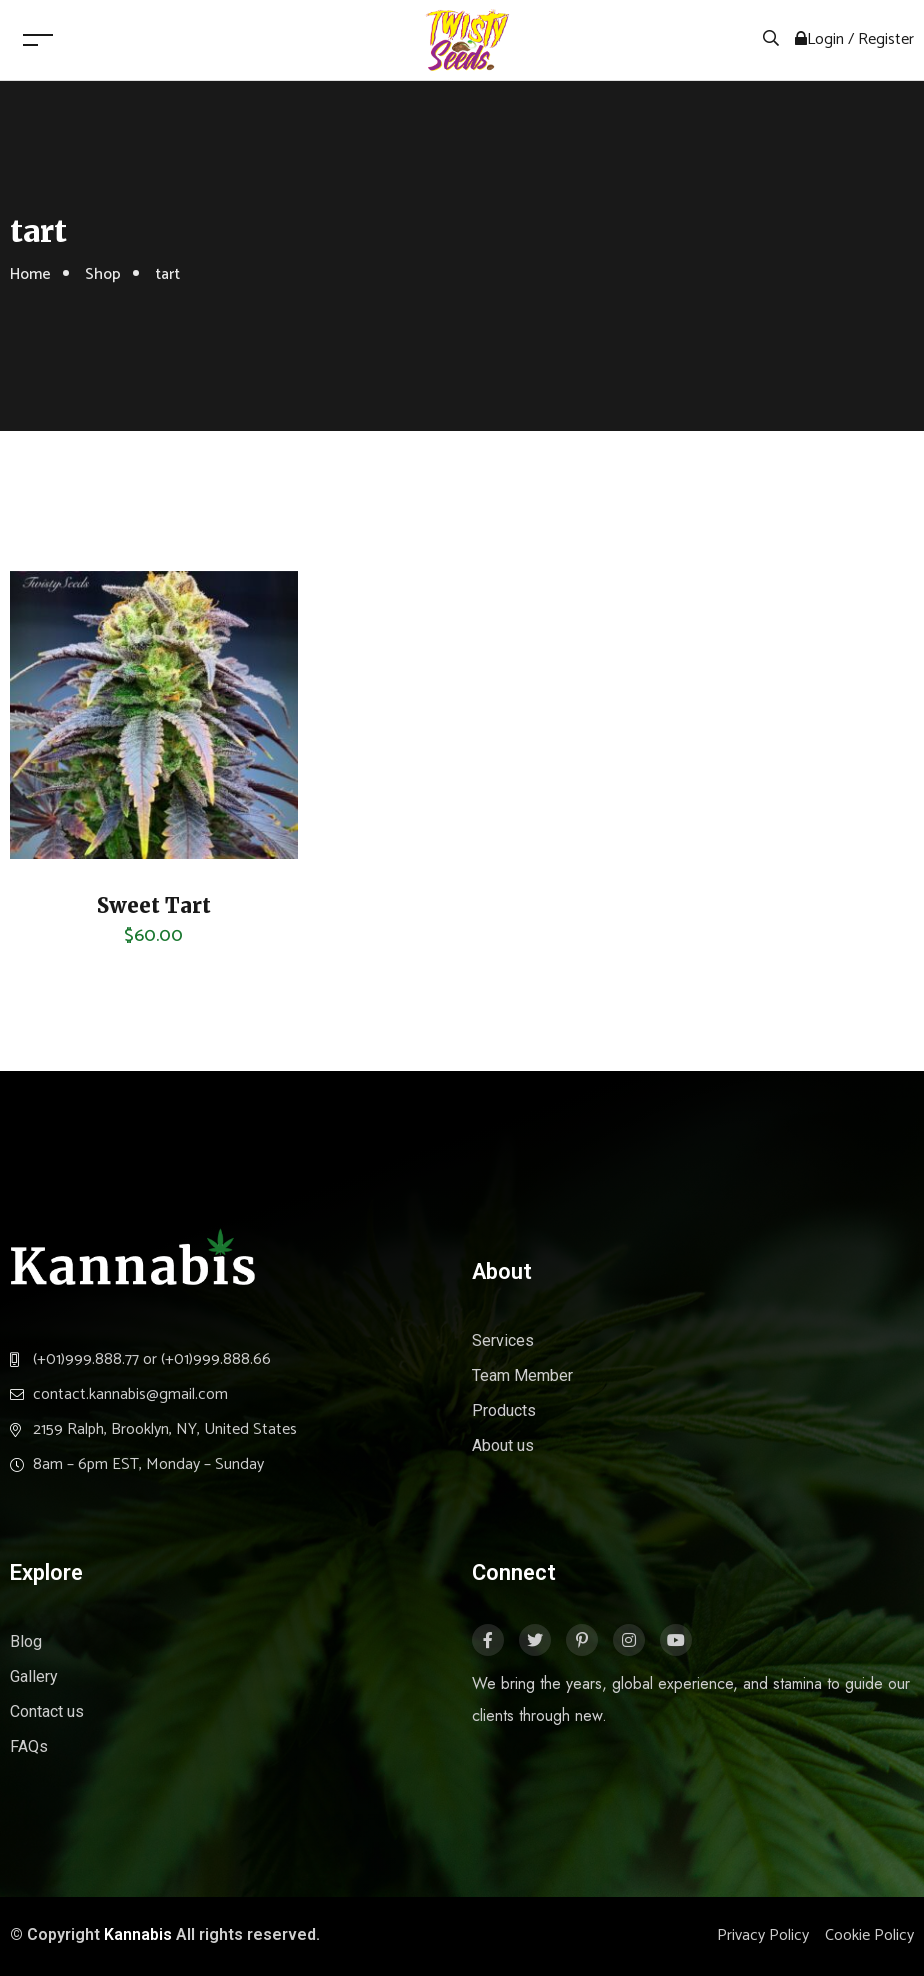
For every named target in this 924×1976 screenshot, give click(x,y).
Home (30, 274)
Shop (103, 274)
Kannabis (138, 1934)
